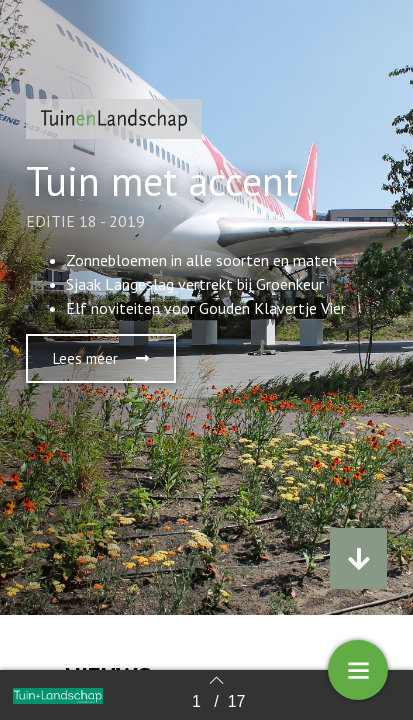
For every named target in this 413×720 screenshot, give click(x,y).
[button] (101, 358)
